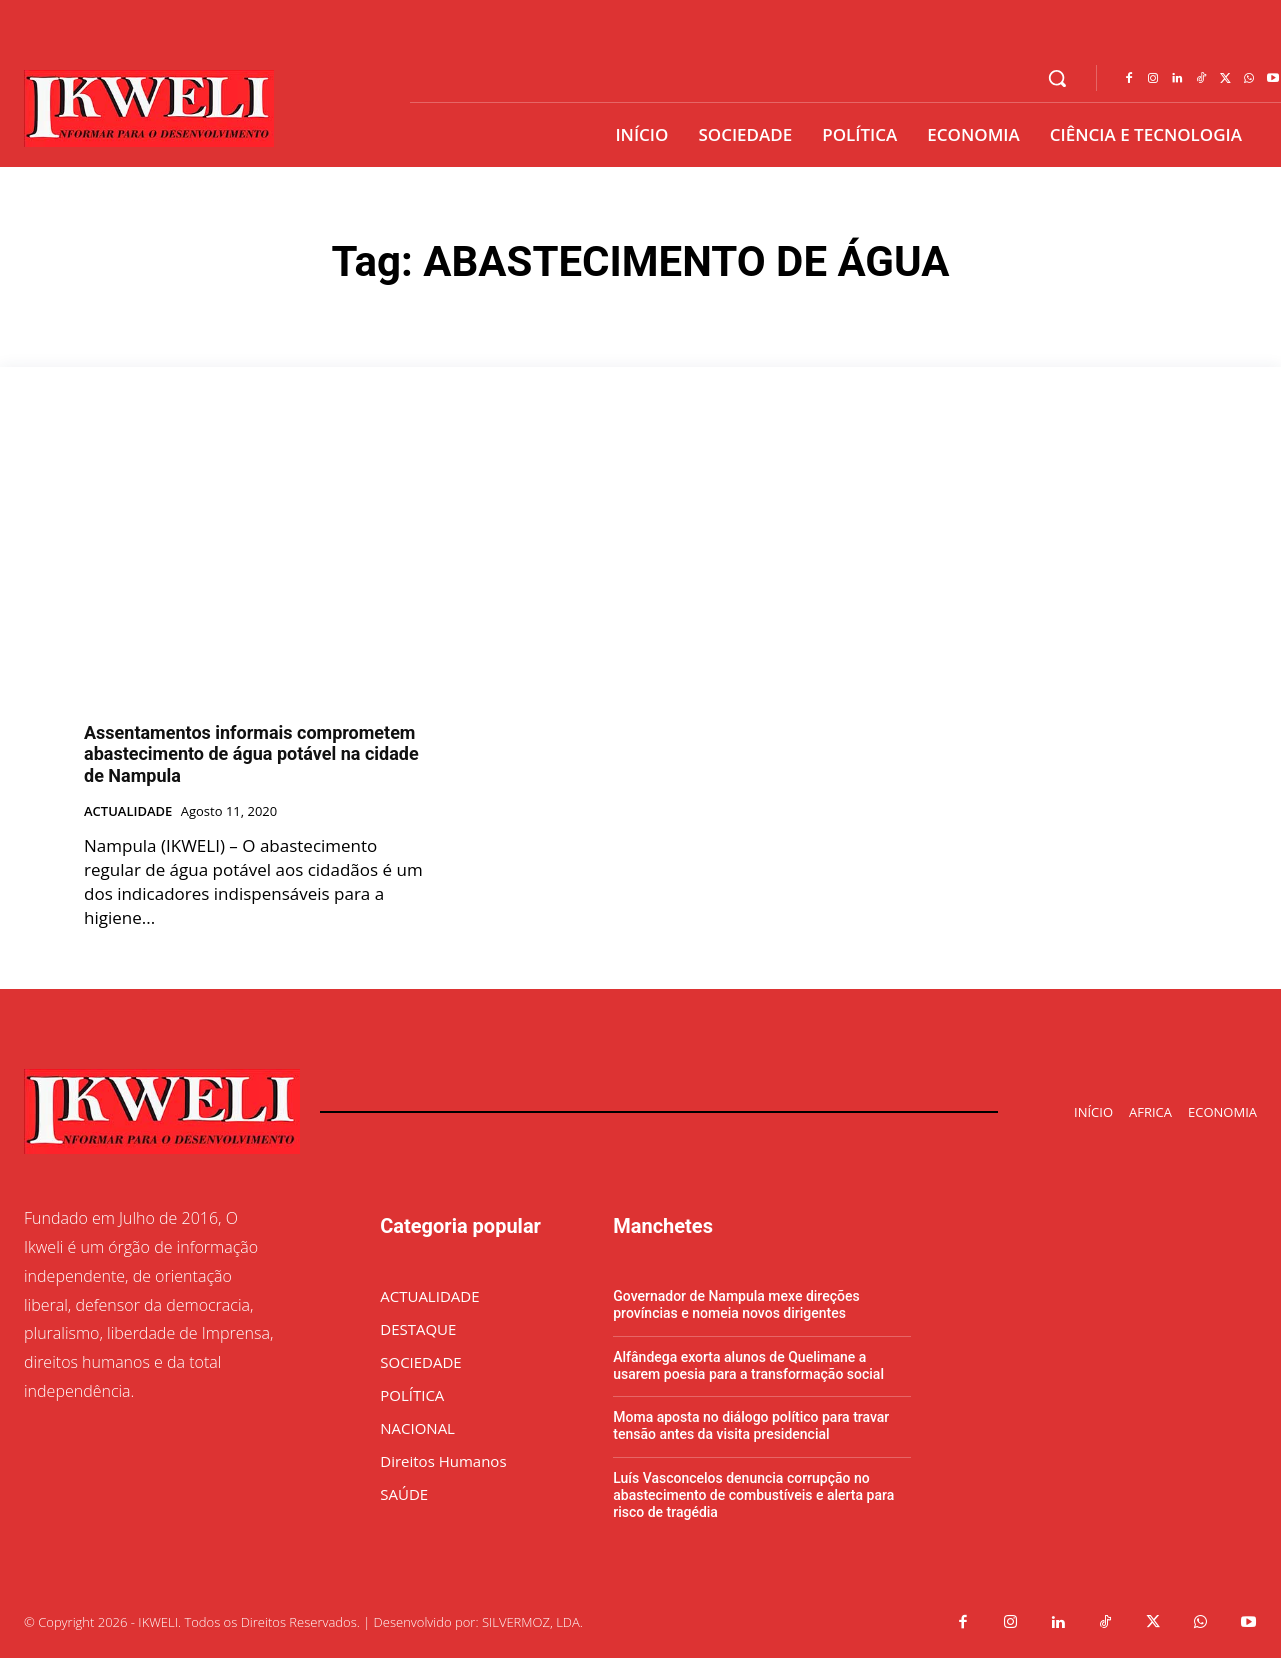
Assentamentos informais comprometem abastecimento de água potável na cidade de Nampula (251, 754)
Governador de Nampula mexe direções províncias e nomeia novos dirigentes (736, 1304)
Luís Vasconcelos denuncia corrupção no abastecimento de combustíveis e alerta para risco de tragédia (753, 1495)
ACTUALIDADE (128, 812)
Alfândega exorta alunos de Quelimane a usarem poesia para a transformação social (748, 1365)
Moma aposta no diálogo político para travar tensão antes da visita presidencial (751, 1425)
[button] (1057, 78)
